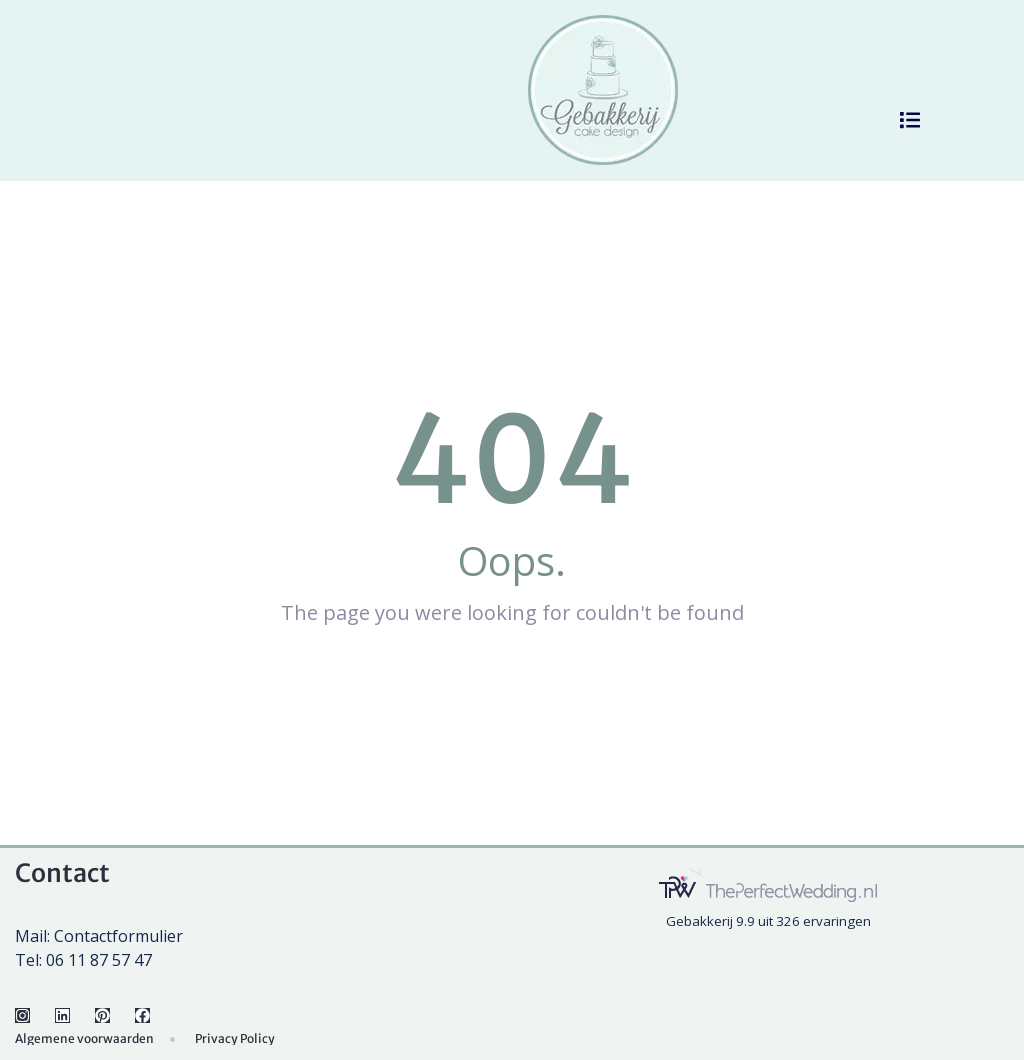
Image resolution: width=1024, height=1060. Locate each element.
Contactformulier (118, 936)
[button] (910, 120)
